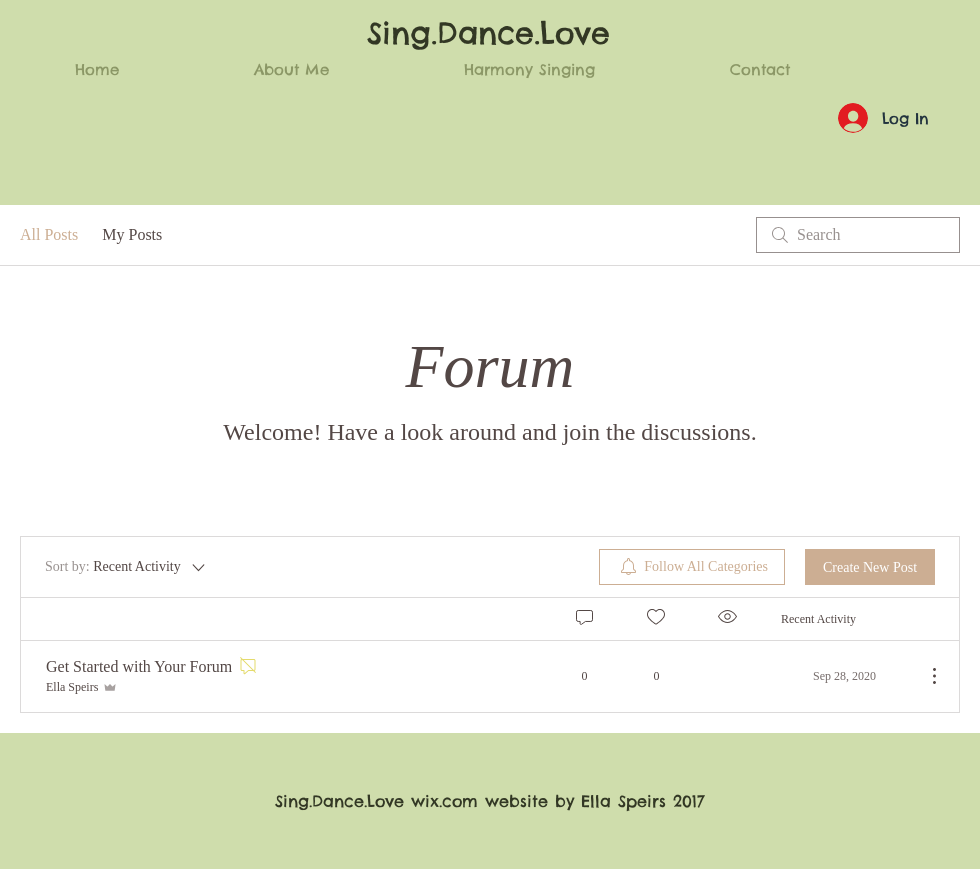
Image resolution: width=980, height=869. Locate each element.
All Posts (49, 234)
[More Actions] (924, 676)
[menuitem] (692, 567)
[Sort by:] (126, 567)
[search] (858, 235)
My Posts (132, 234)
